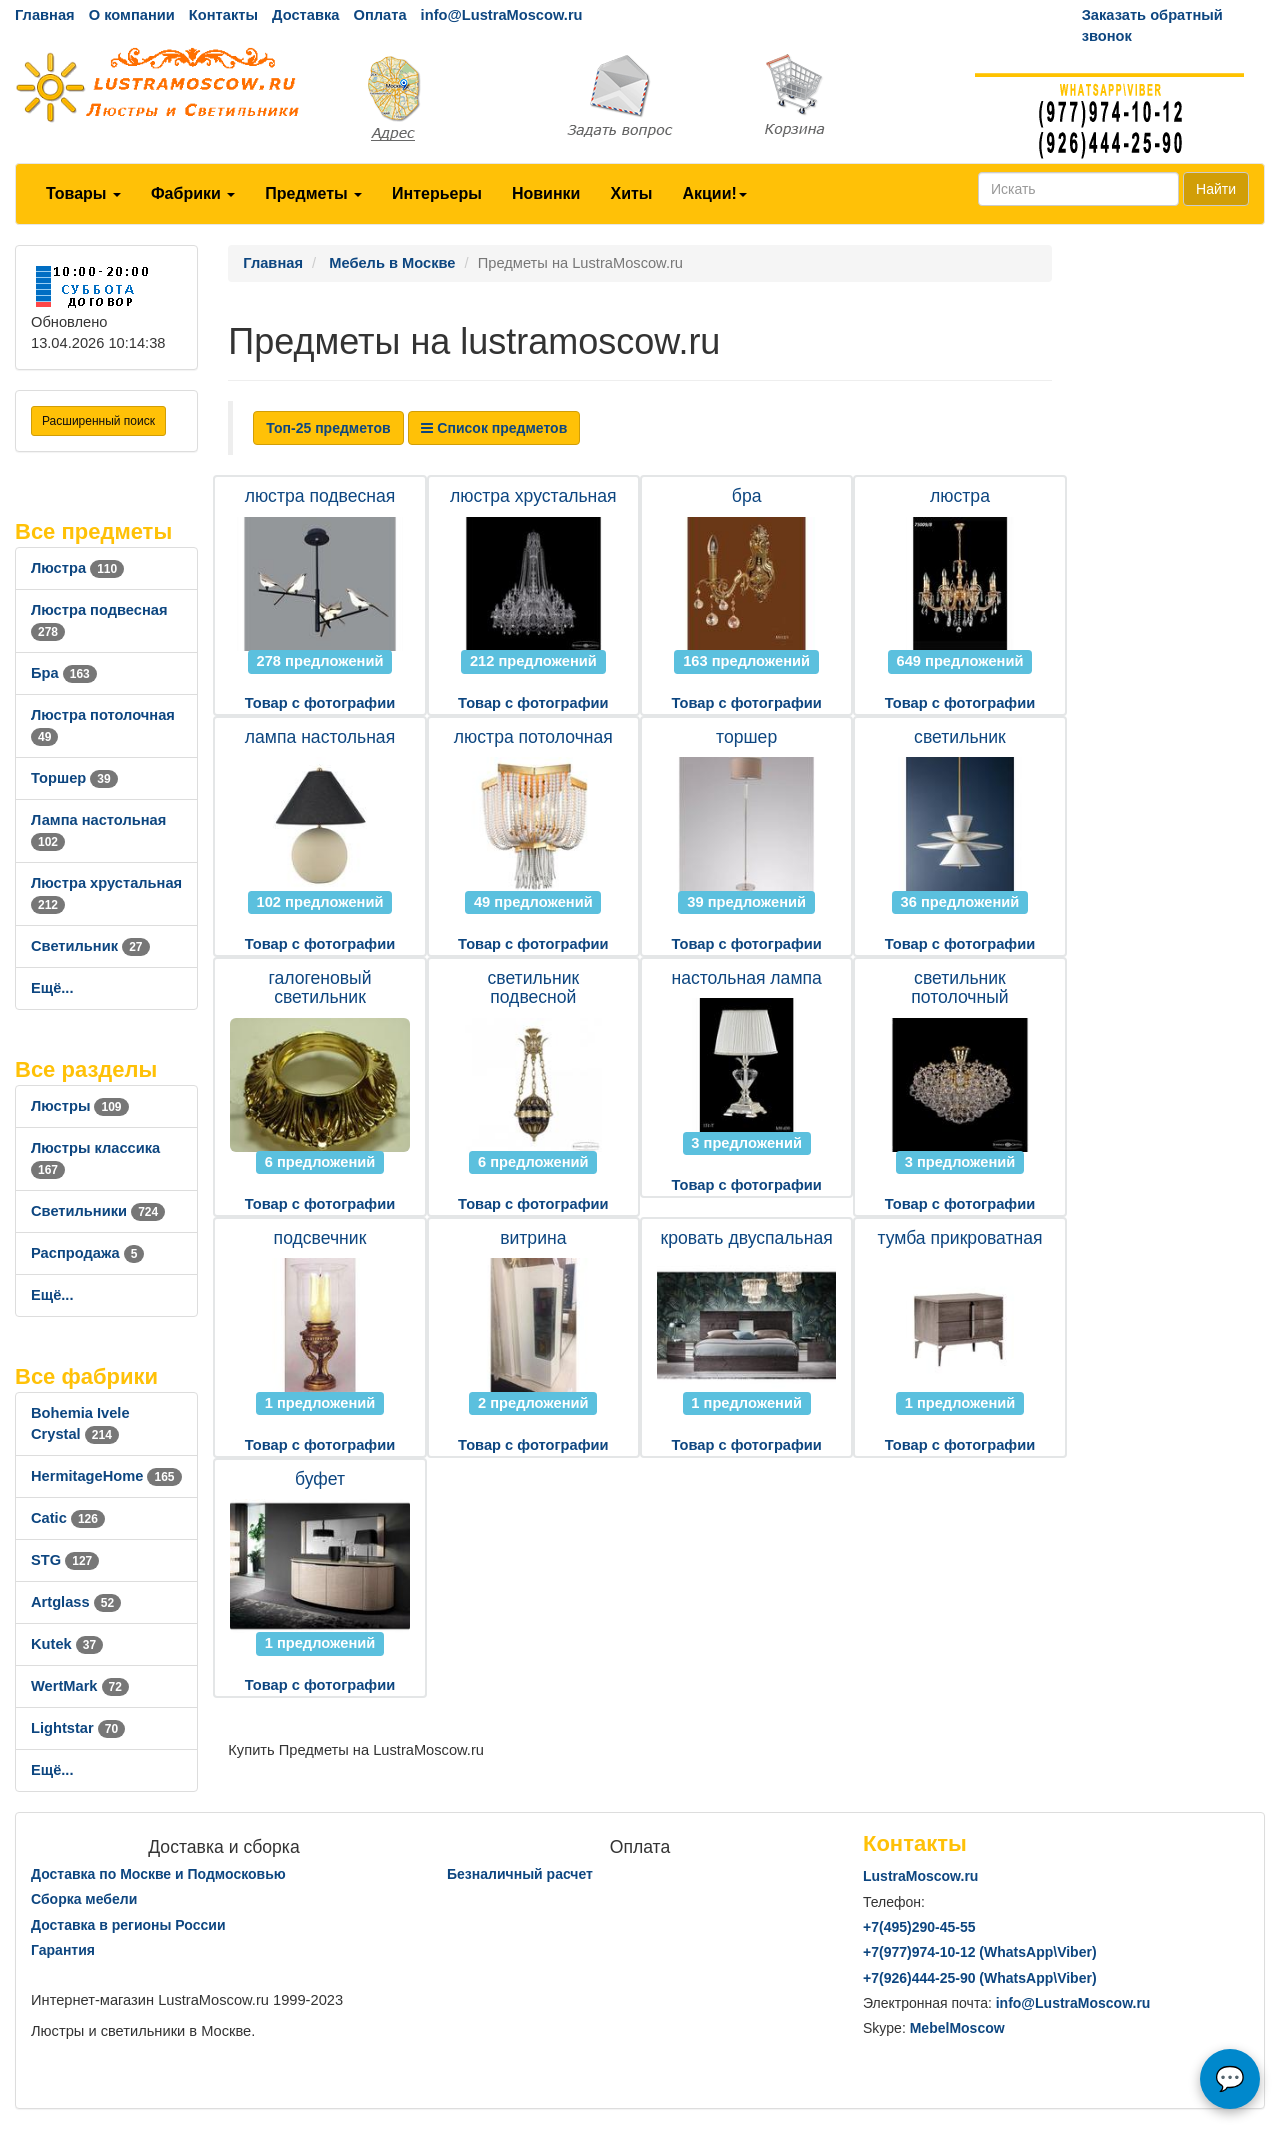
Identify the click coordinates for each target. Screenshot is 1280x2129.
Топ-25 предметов (328, 428)
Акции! (714, 193)
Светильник (90, 946)
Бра (64, 673)
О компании (132, 15)
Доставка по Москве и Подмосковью (158, 1874)
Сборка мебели (84, 1899)
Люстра (77, 568)
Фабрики (193, 193)
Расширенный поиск (98, 421)
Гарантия (63, 1950)
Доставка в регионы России (128, 1925)
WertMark (80, 1686)
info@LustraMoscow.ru (502, 15)
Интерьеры (437, 193)
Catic (68, 1518)
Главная (45, 15)
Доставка (305, 15)
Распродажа (87, 1253)
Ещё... (52, 988)
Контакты (223, 15)
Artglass (76, 1602)
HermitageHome (106, 1476)
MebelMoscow (957, 2028)
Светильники (98, 1211)
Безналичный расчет (520, 1874)
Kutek (67, 1644)
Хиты (631, 193)
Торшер (74, 778)
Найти (1216, 189)
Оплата (379, 15)
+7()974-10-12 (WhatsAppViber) (980, 1952)
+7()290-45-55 (919, 1927)
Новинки (546, 193)
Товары (83, 193)
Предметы (313, 193)
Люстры (80, 1106)
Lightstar (78, 1728)
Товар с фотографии (320, 703)
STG (65, 1560)
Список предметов (494, 428)
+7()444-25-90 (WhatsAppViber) (980, 1978)
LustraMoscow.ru (920, 1876)
